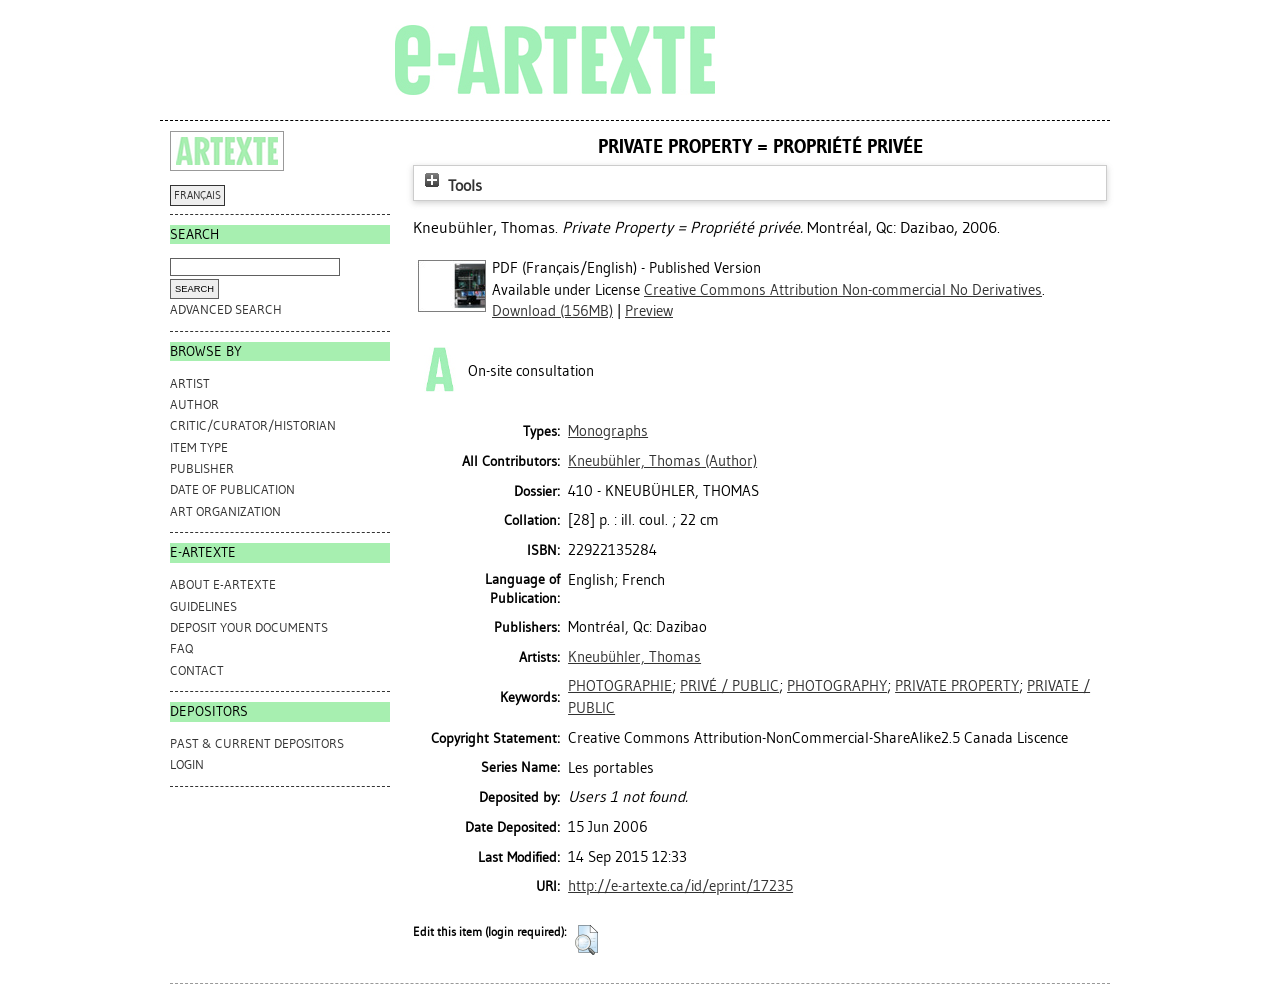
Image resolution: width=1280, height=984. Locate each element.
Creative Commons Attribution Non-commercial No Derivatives (843, 290)
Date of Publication (232, 489)
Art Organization (225, 511)
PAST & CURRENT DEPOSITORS (257, 743)
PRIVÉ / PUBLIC (729, 686)
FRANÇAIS (197, 195)
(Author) (662, 461)
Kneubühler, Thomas (634, 657)
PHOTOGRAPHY (837, 686)
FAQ (181, 648)
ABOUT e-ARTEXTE (223, 584)
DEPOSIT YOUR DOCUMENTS (249, 627)
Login (187, 764)
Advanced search (226, 309)
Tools (451, 185)
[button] (586, 940)
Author (194, 404)
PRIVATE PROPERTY (957, 686)
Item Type (199, 447)
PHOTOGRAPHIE (620, 686)
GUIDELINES (203, 606)
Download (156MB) (552, 311)
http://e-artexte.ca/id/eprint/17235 (680, 886)
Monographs (608, 431)
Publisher (202, 468)
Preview (649, 311)
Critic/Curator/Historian (253, 425)
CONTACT (197, 670)
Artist (190, 383)
